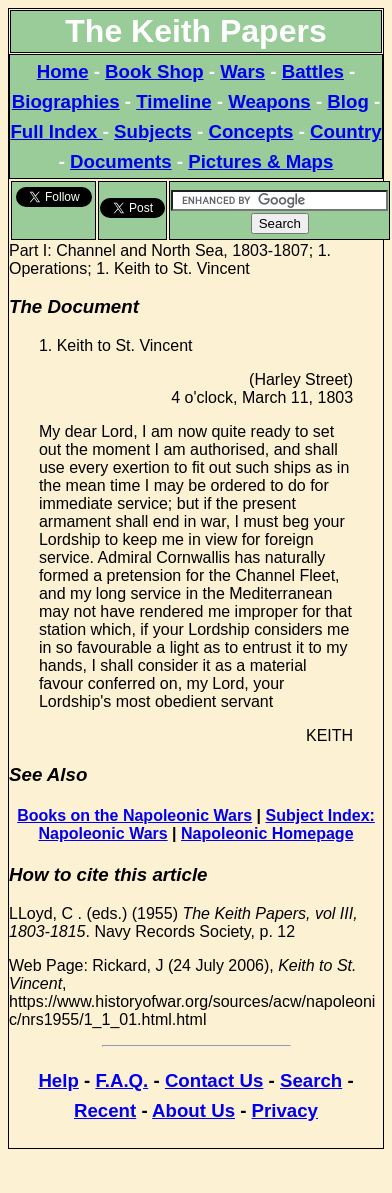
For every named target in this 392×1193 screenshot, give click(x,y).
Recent (105, 1110)
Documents (121, 161)
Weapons (269, 101)
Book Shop (154, 71)
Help (58, 1080)
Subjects (153, 131)
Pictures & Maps (260, 161)
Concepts (250, 131)
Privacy (285, 1110)
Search (311, 1080)
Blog (347, 101)
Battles (313, 71)
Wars (242, 71)
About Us (193, 1110)
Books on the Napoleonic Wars (134, 815)
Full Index (56, 131)
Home (63, 71)
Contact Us (214, 1080)
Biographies (66, 101)
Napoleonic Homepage (267, 833)
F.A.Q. (121, 1080)
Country (346, 131)
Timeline (173, 101)
